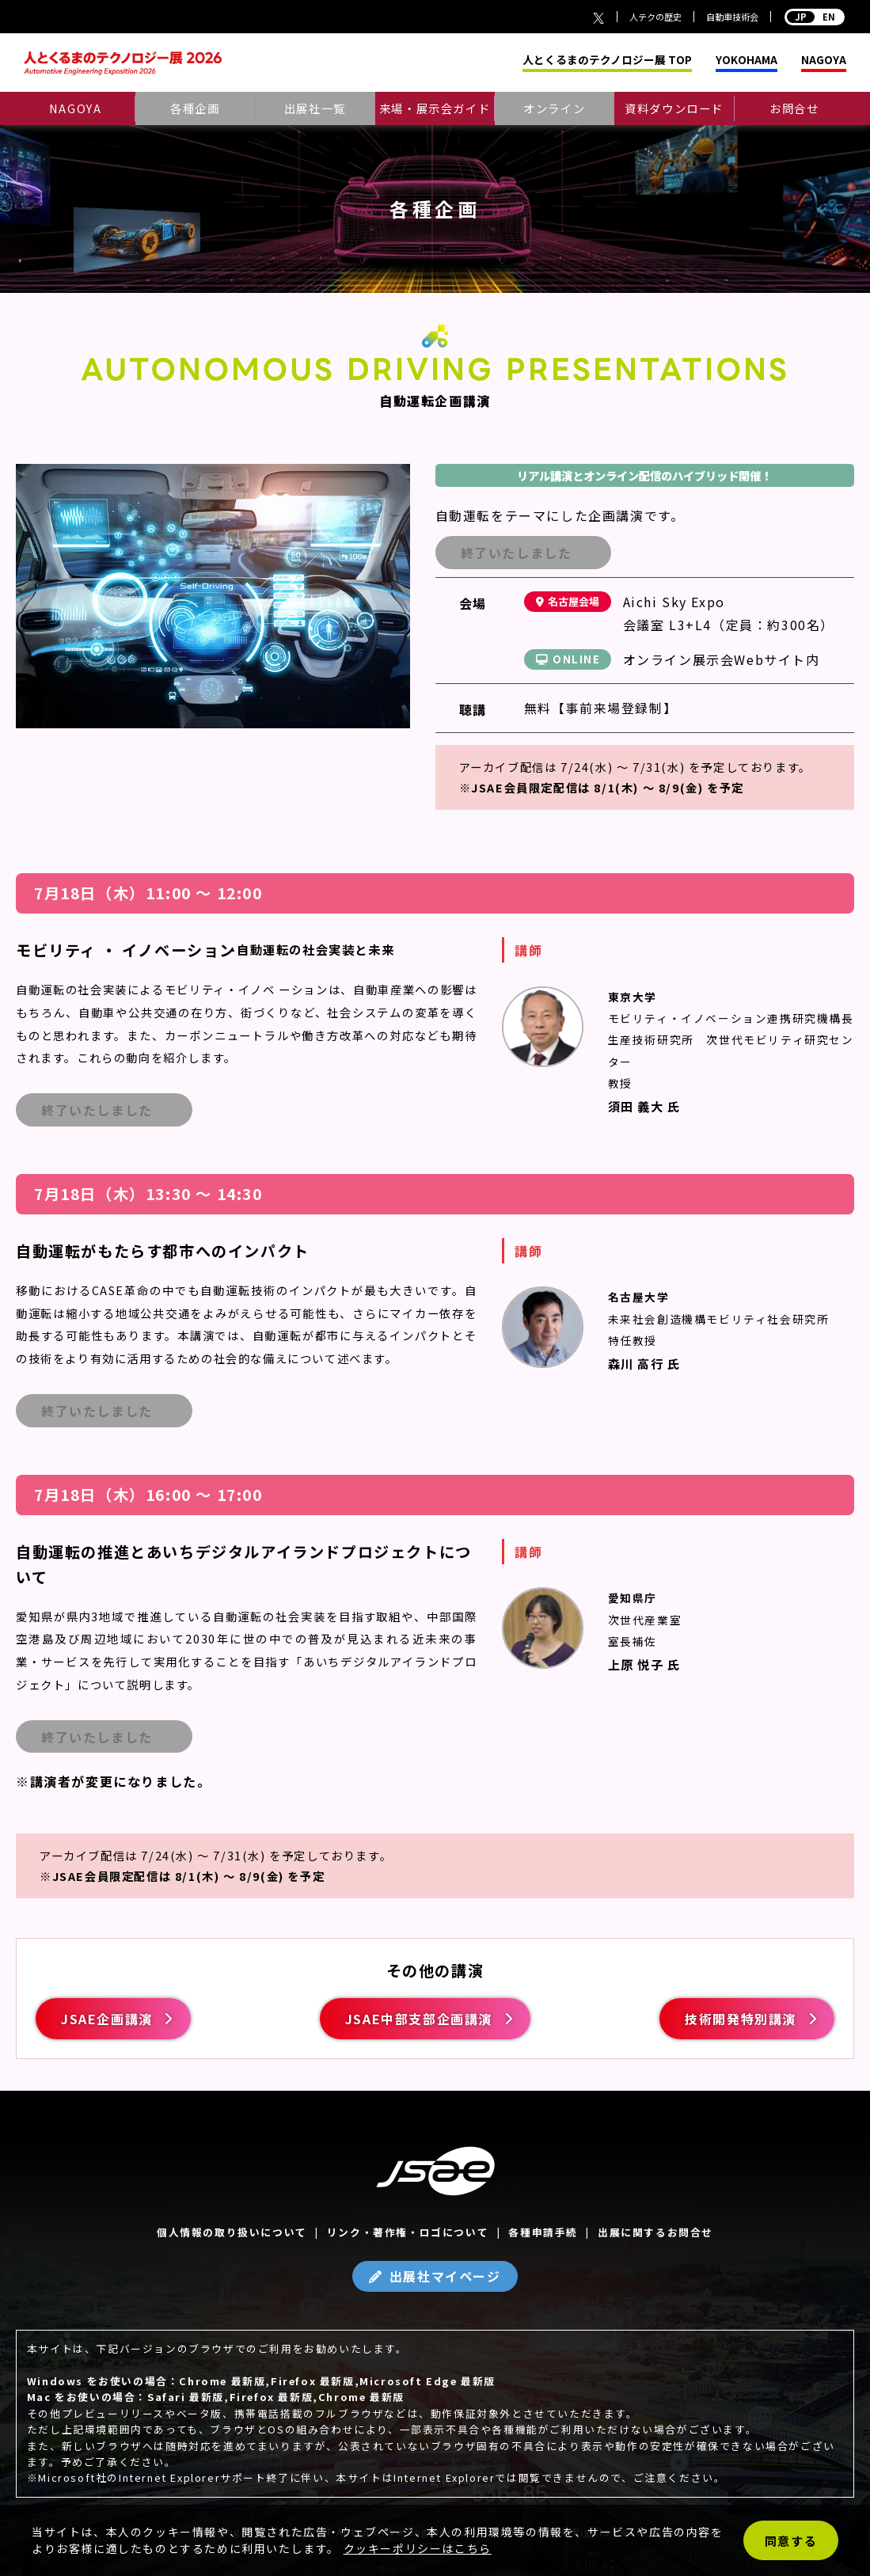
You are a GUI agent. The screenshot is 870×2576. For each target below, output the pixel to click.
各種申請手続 (543, 2232)
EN (814, 16)
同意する (791, 2540)
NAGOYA (823, 60)
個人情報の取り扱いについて (232, 2232)
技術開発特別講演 (740, 2018)
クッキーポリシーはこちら (418, 2548)
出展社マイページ (445, 2275)
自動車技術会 (732, 16)
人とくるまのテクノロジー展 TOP (607, 60)
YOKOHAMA (746, 60)
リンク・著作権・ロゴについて (407, 2232)
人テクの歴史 (655, 16)
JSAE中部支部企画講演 (418, 2018)
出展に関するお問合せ (655, 2232)
